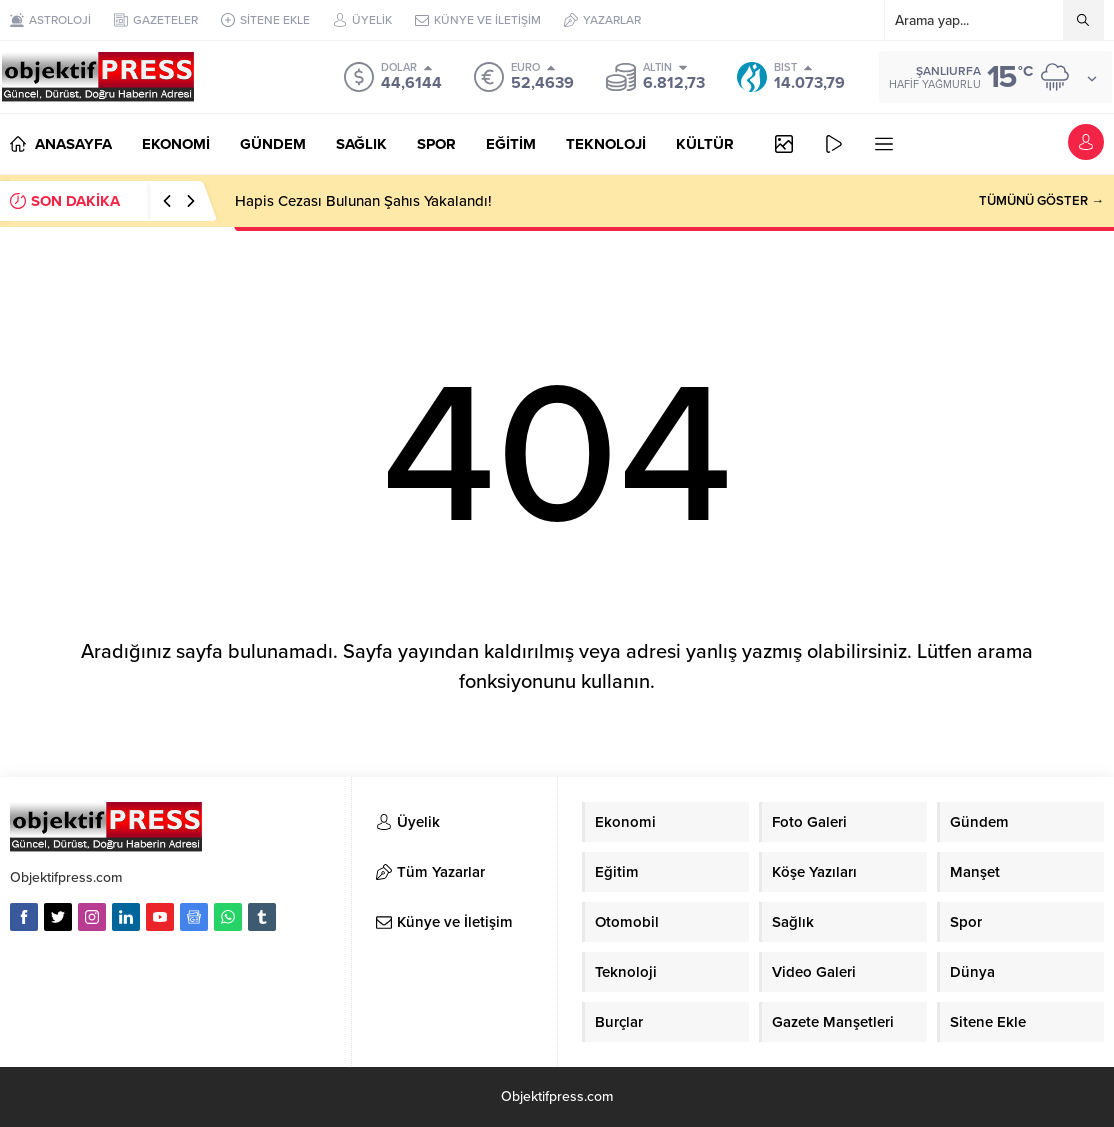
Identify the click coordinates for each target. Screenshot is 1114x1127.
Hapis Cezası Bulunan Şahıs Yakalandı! (363, 201)
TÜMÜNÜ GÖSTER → (1041, 201)
